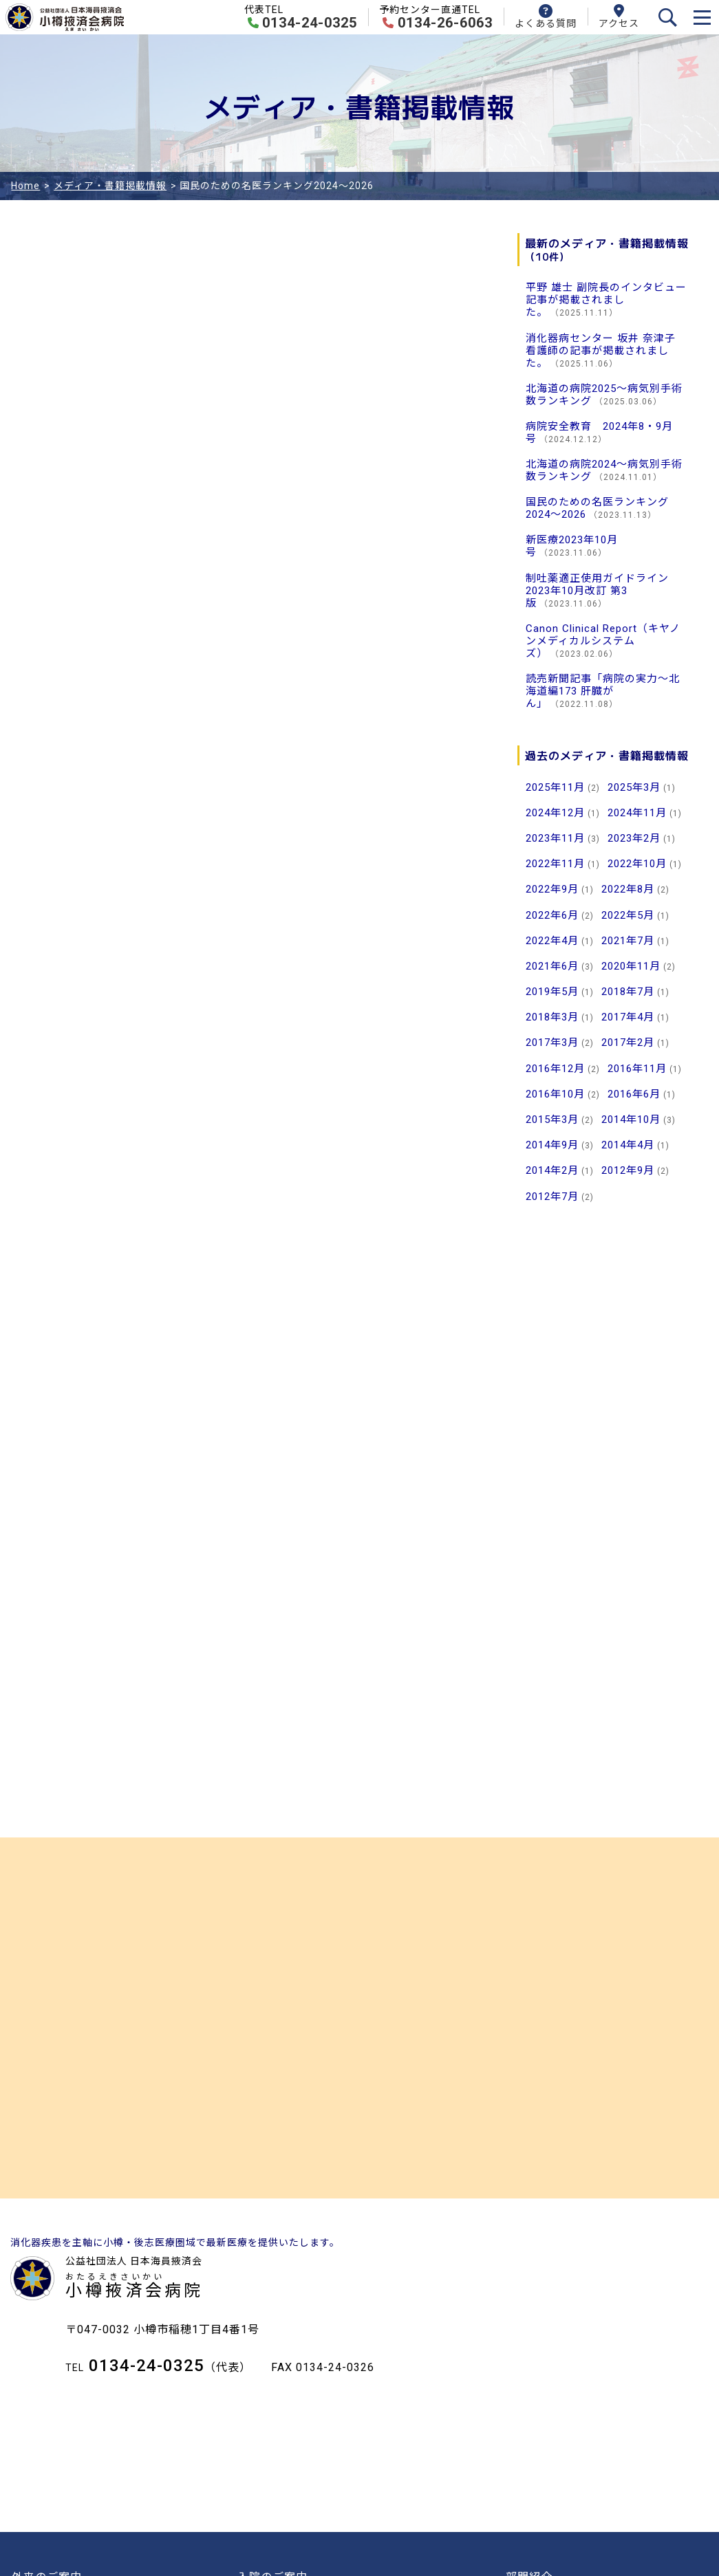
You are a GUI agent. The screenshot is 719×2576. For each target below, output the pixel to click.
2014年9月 (552, 1145)
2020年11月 (631, 966)
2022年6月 (552, 915)
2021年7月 (627, 941)
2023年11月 (555, 838)
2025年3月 (634, 787)
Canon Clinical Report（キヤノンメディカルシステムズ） (603, 640)
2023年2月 (634, 838)
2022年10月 (637, 864)
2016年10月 (555, 1094)
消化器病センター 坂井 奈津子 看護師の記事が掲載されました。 (601, 350)
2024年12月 (555, 813)
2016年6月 (634, 1094)
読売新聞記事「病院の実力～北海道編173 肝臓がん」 (603, 691)
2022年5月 (627, 915)
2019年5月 (552, 991)
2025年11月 (555, 787)
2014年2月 (552, 1170)
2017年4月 (627, 1017)
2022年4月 (552, 941)
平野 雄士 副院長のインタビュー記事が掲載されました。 (606, 299)
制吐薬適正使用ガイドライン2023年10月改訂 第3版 (597, 590)
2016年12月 (555, 1068)
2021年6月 (552, 966)
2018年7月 (627, 991)
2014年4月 (627, 1145)
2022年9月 (552, 889)
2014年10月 (631, 1119)
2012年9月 (627, 1170)
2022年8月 (627, 889)
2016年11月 (637, 1068)
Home (25, 185)
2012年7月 (552, 1196)
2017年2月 (627, 1042)
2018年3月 (552, 1017)
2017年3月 (552, 1042)
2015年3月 (552, 1119)
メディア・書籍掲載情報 (110, 185)
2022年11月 (555, 864)
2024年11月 (637, 813)
